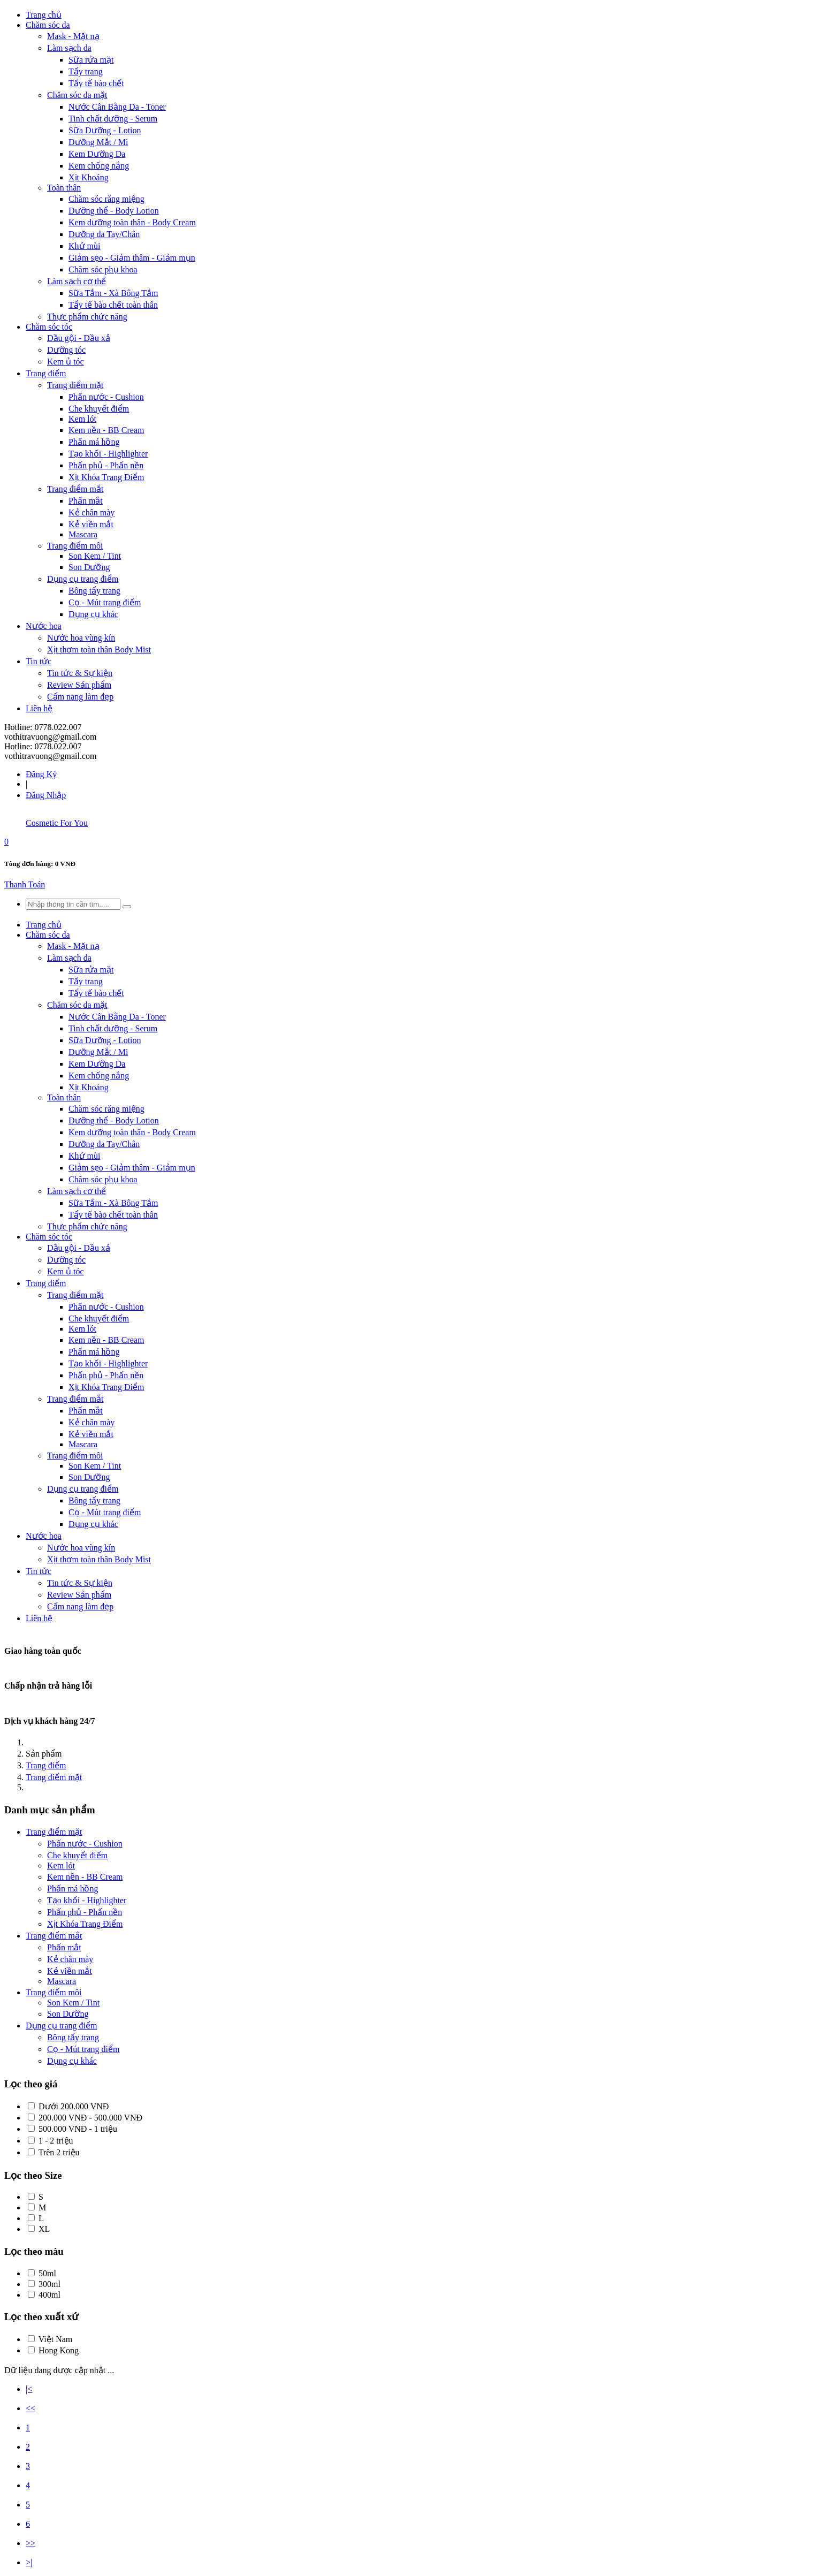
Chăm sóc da (48, 24)
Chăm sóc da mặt (77, 95)
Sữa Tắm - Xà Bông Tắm (113, 293)
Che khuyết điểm (98, 408)
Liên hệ (39, 708)
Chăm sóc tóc (49, 326)
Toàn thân (64, 187)
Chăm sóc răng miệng (106, 198)
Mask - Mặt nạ (73, 36)
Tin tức (38, 661)
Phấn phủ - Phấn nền (105, 465)
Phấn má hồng (93, 441)
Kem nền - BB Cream (106, 430)
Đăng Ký (41, 774)
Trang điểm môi (75, 545)
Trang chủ (44, 14)
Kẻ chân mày (91, 512)
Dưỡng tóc (66, 349)
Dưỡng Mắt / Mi (98, 142)
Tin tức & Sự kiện (79, 673)
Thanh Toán (24, 884)
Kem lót (82, 418)
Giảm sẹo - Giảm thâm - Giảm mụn (131, 257)
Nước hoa (44, 625)
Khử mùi (84, 245)
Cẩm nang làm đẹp (80, 696)
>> (30, 2543)
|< (29, 2388)
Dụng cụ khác (93, 614)
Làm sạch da (69, 47)
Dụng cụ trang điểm (82, 578)
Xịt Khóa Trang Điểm (106, 477)
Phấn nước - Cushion (106, 396)
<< (30, 2408)
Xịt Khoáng (88, 177)
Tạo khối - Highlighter (108, 453)
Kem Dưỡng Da (96, 153)
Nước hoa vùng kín (81, 637)
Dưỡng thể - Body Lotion (113, 210)
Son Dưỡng (89, 567)
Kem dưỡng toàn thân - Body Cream (132, 222)
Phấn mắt (85, 500)
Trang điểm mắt (75, 488)
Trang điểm (46, 373)
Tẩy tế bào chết (96, 83)
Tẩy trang (85, 71)
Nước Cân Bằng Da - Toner (117, 106)
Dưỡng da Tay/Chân (104, 234)
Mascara (82, 534)
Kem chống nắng (98, 165)
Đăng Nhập (46, 795)
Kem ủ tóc (65, 361)
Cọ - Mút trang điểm (104, 602)
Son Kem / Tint (94, 555)
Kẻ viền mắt (90, 524)
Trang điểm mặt (75, 385)
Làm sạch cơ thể (76, 281)
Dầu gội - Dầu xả (78, 338)
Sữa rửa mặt (90, 59)
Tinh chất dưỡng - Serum (112, 118)
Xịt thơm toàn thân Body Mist (99, 649)
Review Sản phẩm (79, 684)
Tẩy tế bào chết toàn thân (113, 304)
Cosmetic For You (57, 822)
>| (29, 2562)
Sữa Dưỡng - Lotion (104, 130)
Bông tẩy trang (94, 590)
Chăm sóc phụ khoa (103, 269)
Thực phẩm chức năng (87, 316)
